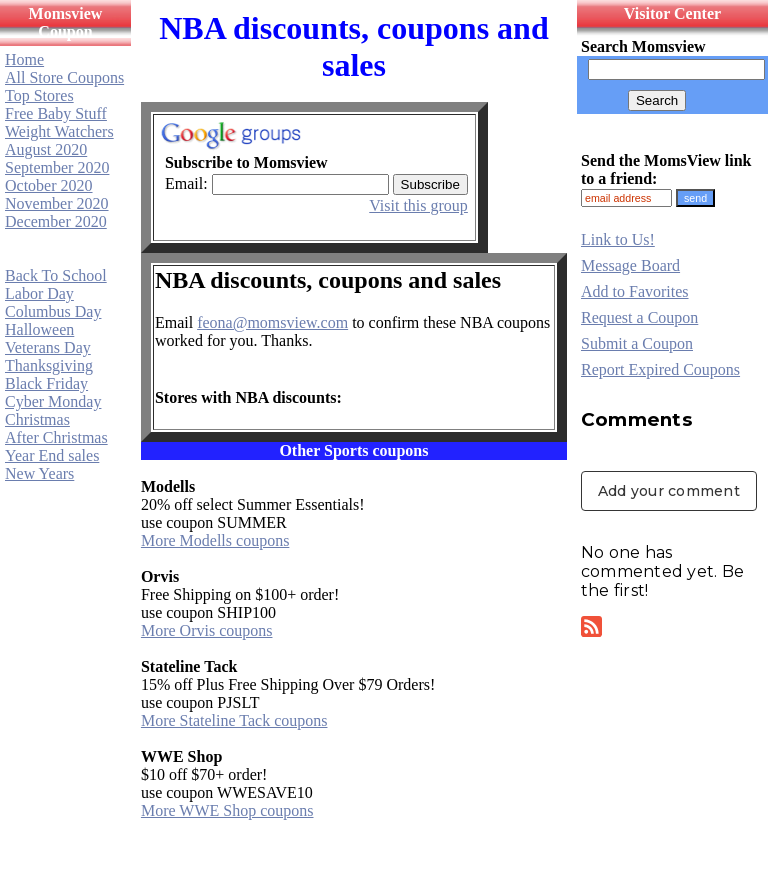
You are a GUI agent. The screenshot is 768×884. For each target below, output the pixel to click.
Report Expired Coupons (660, 369)
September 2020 (57, 167)
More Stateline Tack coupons (234, 720)
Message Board (630, 265)
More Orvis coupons (207, 630)
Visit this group (418, 205)
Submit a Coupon (637, 343)
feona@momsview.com (272, 322)
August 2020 (46, 149)
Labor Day (39, 293)
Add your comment (669, 491)
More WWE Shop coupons (227, 810)
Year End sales (52, 455)
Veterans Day (48, 347)
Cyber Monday (53, 401)
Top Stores (39, 95)
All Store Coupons (64, 77)
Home (24, 59)
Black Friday (46, 383)
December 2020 (56, 221)
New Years (39, 473)
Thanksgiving (49, 365)
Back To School (56, 275)
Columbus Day (53, 311)
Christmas (37, 419)
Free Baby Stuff (56, 113)
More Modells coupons (215, 540)
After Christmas (56, 437)
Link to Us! (618, 239)
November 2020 (57, 203)
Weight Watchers (59, 131)
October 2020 (49, 185)
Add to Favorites (635, 291)
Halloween (39, 329)
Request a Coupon (639, 317)
